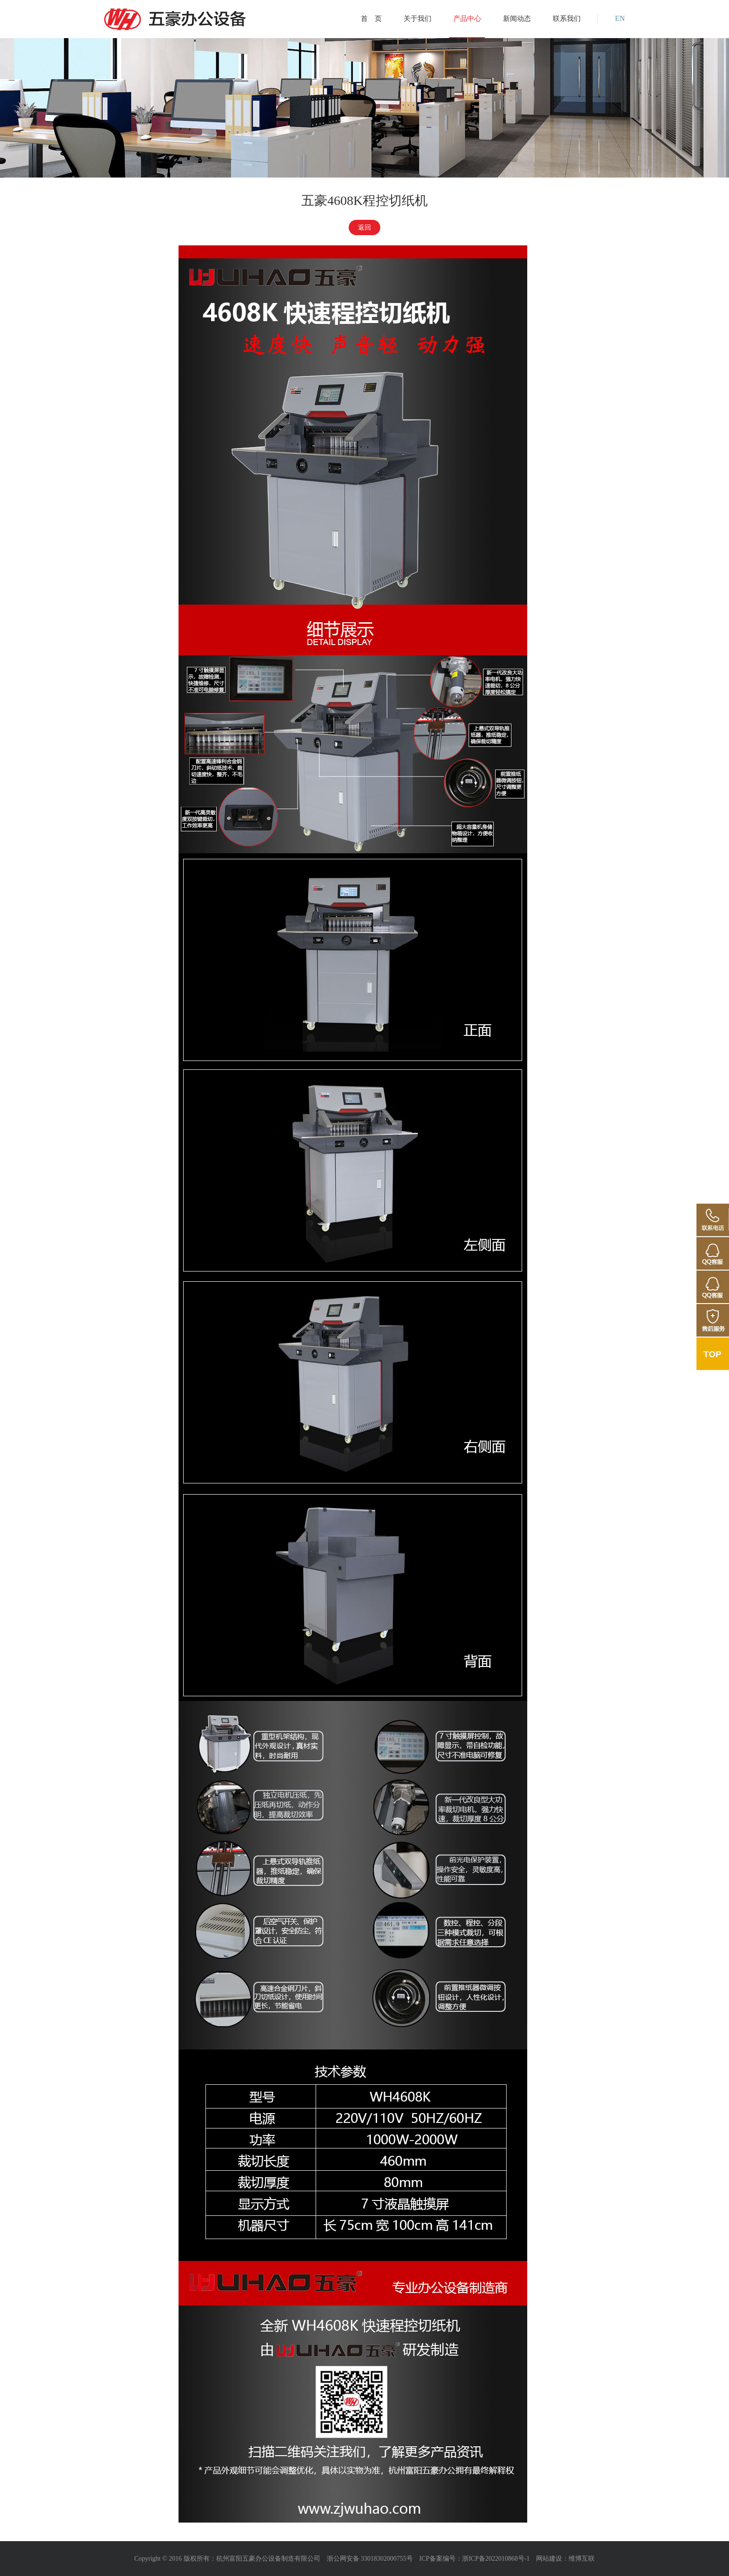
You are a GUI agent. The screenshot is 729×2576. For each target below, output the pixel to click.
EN (620, 18)
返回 (364, 227)
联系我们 (567, 18)
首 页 (371, 18)
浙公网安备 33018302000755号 (370, 2558)
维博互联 (582, 2558)
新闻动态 (517, 18)
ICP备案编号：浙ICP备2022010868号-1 (474, 2558)
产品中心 (467, 18)
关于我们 (417, 18)
